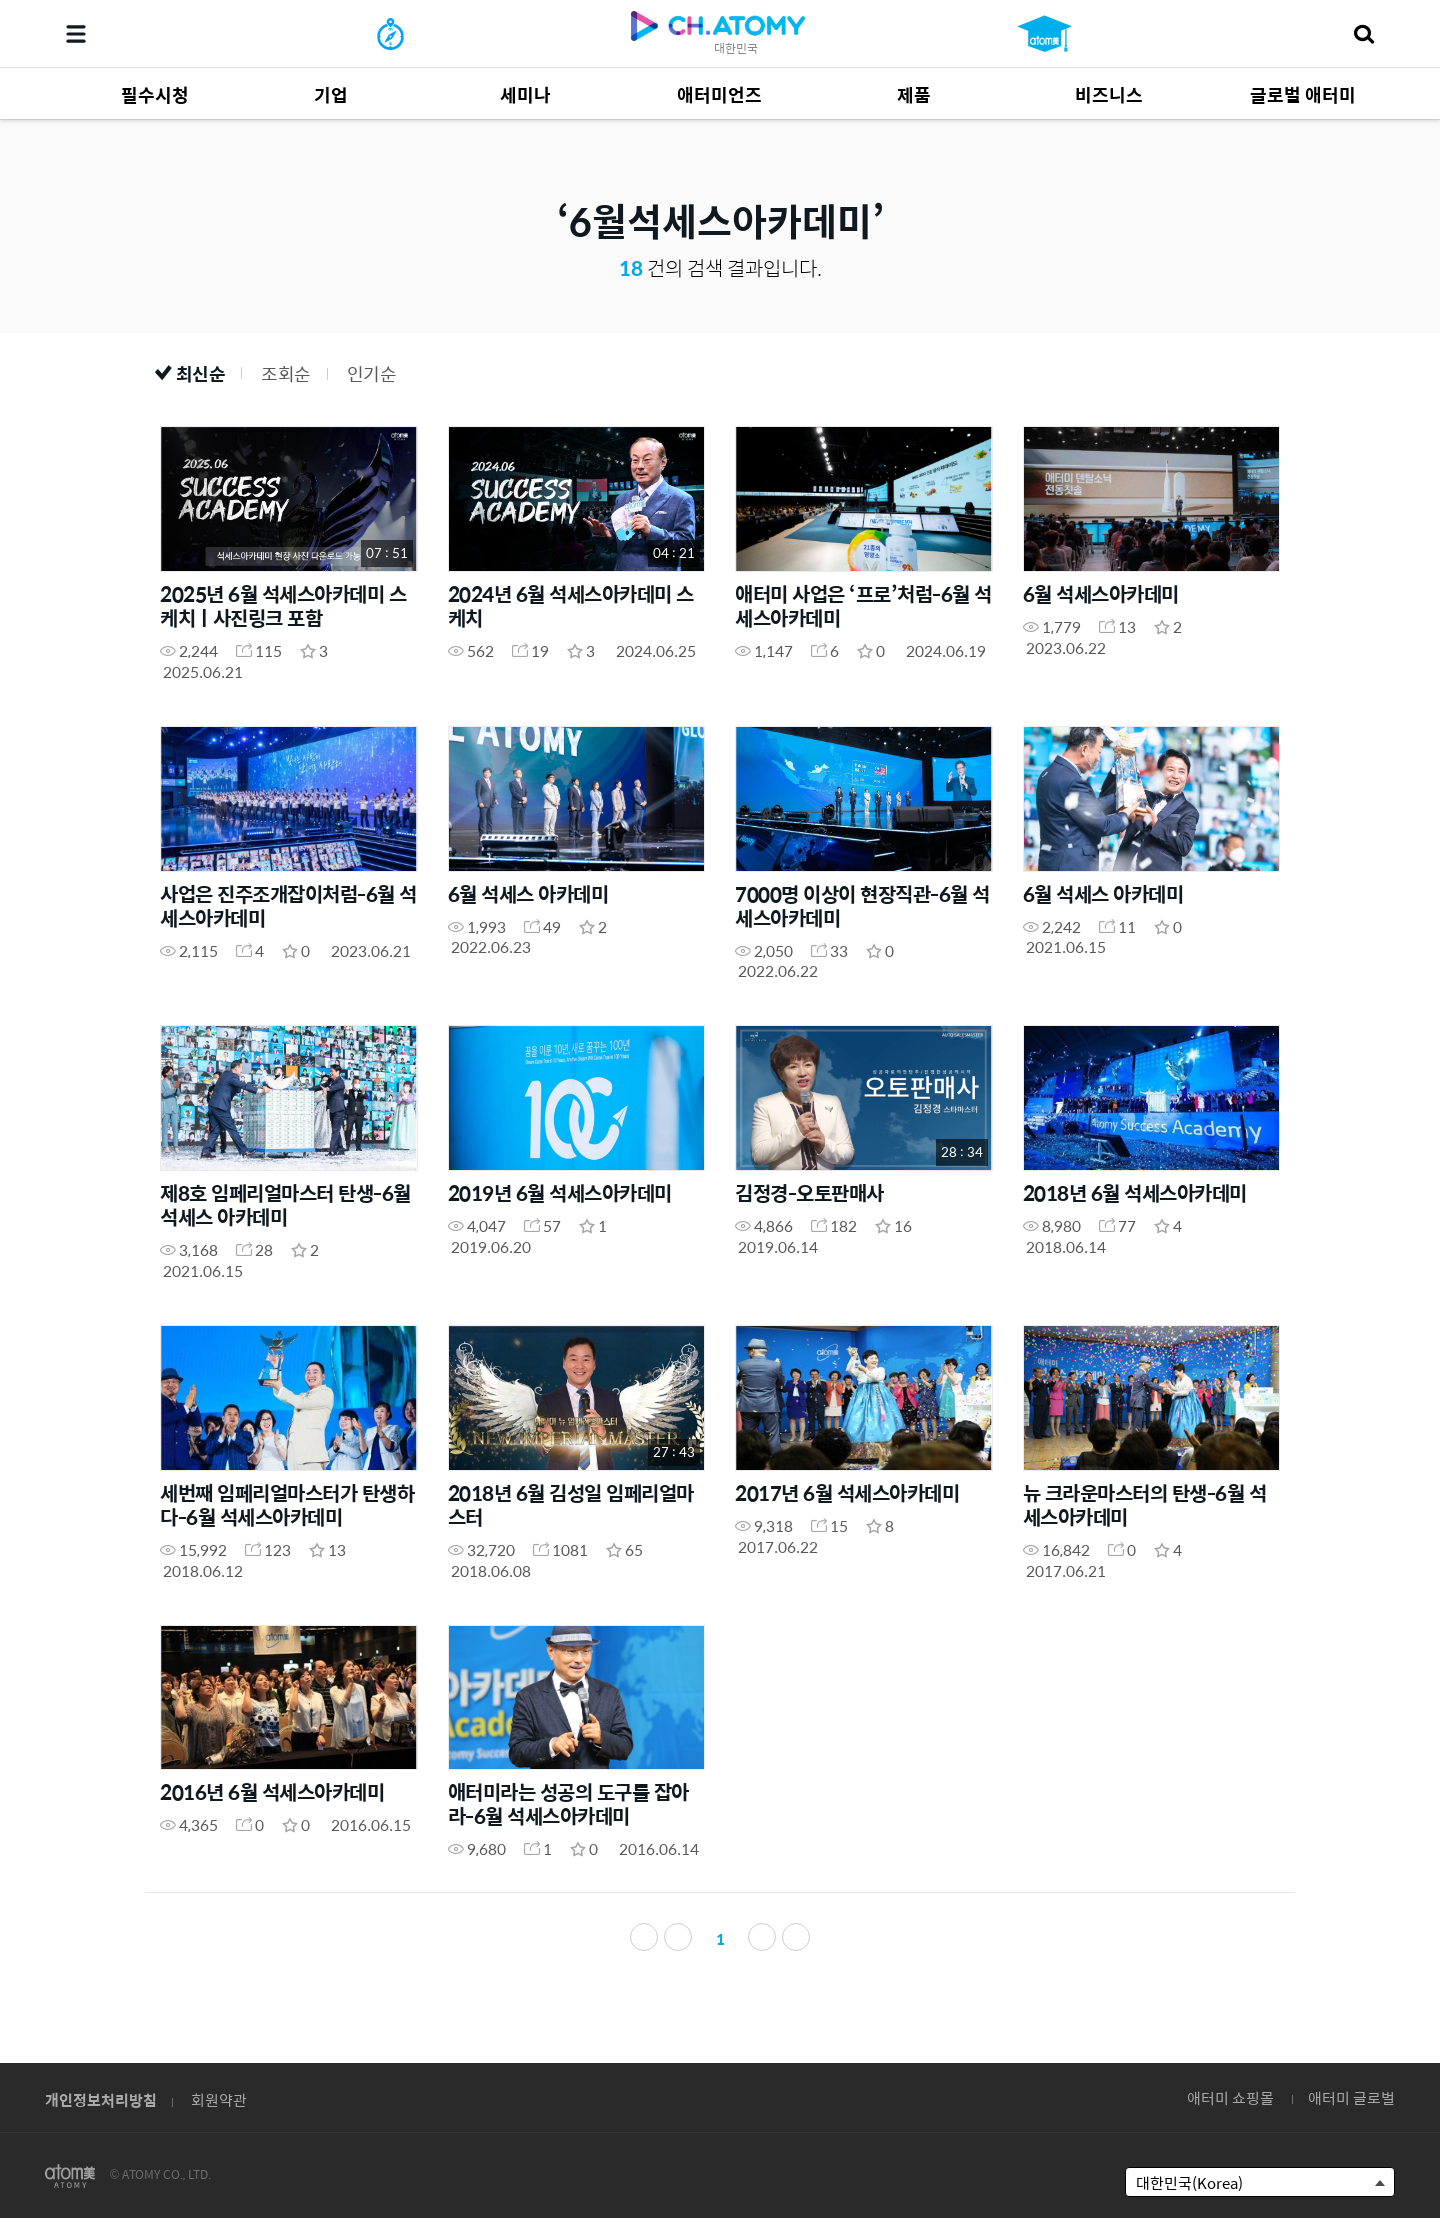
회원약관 (219, 2099)
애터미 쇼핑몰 (1230, 2097)
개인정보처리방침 (101, 2099)
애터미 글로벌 (1351, 2097)
